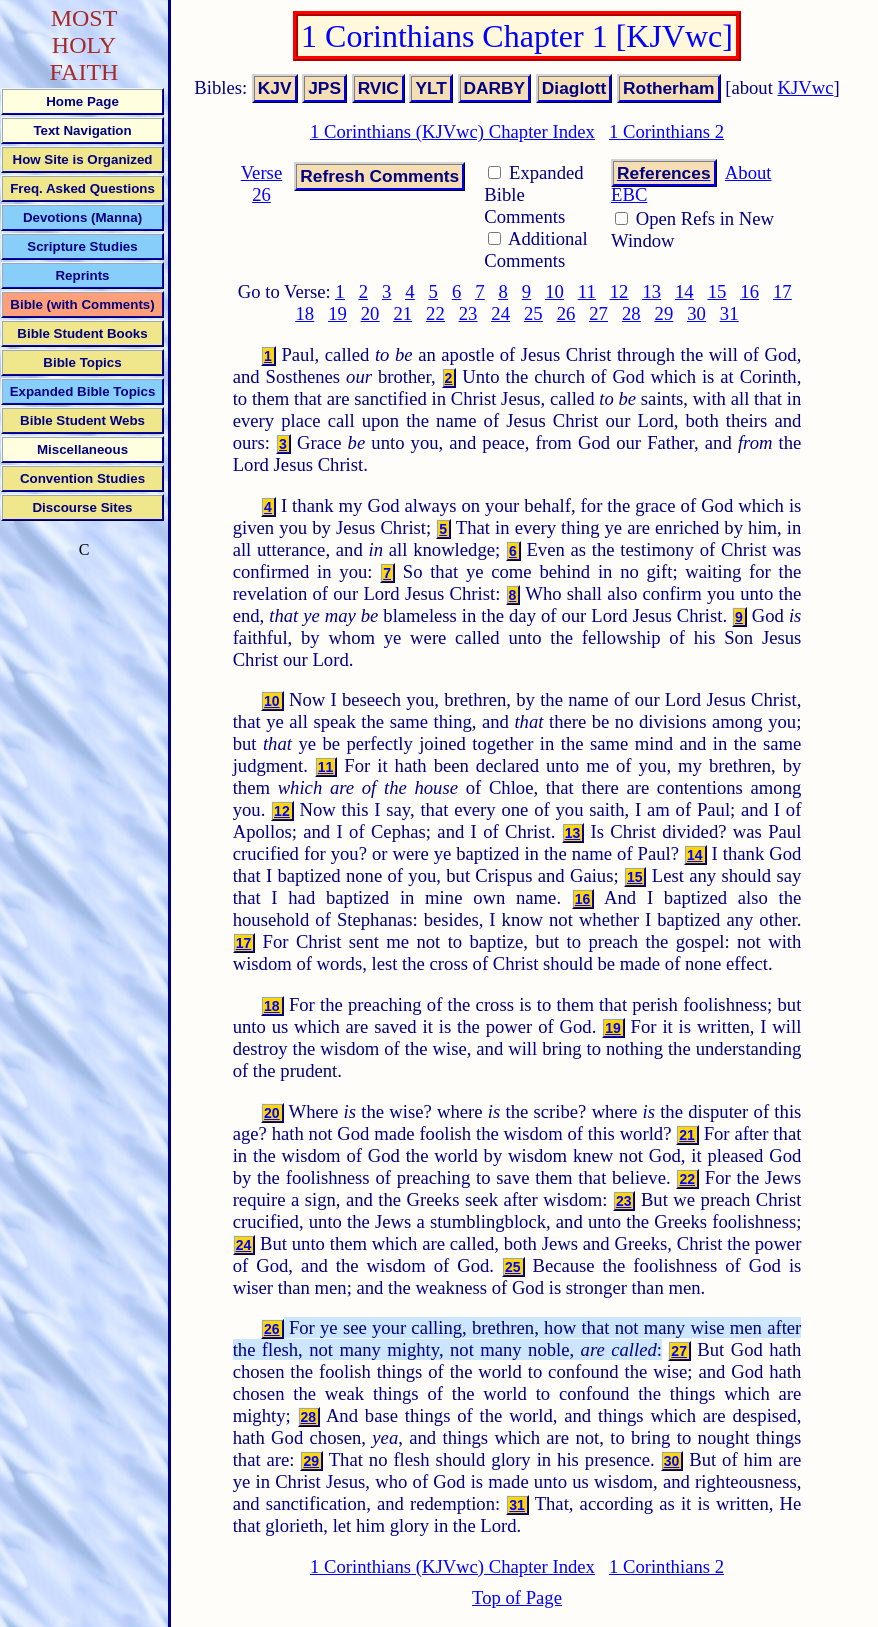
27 (598, 313)
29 (664, 313)
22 (435, 313)
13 (651, 291)
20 (370, 313)
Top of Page (517, 1597)
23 (468, 313)
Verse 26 (261, 183)
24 (500, 313)
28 (631, 313)
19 (337, 313)
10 (554, 291)
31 (729, 313)
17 (782, 291)
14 (684, 291)
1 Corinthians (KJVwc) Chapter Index (452, 131)
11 (587, 291)
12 (619, 291)
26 (566, 313)
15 (717, 291)
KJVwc (806, 87)
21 (402, 313)
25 (533, 313)
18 (305, 313)
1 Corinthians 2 (666, 131)
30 (696, 313)
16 (749, 291)
